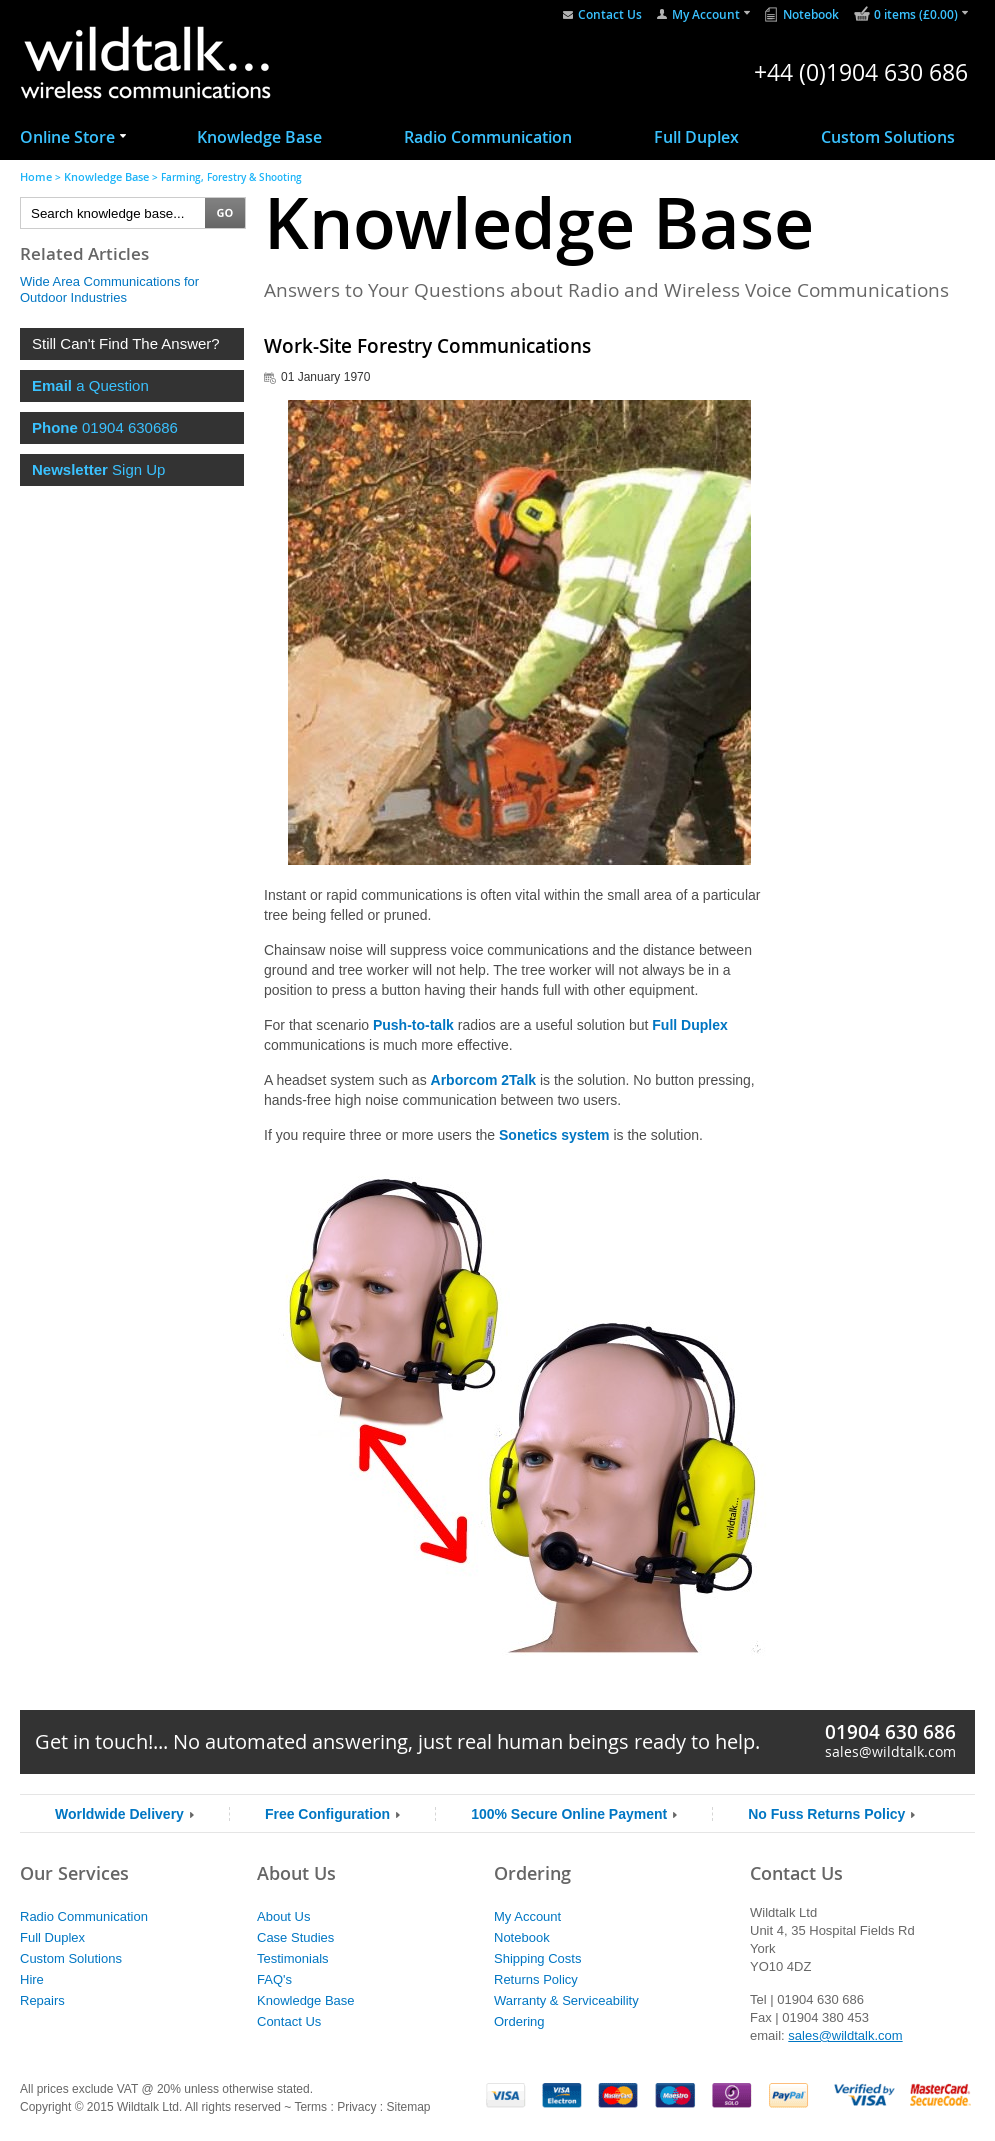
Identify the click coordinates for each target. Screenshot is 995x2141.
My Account (706, 14)
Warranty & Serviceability (566, 2000)
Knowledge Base (259, 137)
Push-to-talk (413, 1025)
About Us (283, 1916)
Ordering (519, 2021)
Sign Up (98, 469)
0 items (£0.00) (916, 14)
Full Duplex (696, 137)
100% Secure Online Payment (569, 1814)
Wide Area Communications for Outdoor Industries (109, 289)
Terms (310, 2107)
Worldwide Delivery (119, 1814)
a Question (90, 385)
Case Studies (295, 1937)
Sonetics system (554, 1135)
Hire (32, 1979)
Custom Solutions (888, 137)
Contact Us (610, 14)
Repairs (42, 2000)
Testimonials (293, 1958)
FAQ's (274, 1979)
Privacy (356, 2107)
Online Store (67, 137)
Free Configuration (327, 1814)
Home (36, 176)
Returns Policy (536, 1979)
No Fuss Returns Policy (826, 1814)
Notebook (811, 14)
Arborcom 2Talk (484, 1080)
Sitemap (408, 2107)
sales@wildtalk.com (890, 1751)
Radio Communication (488, 137)
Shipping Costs (537, 1958)
